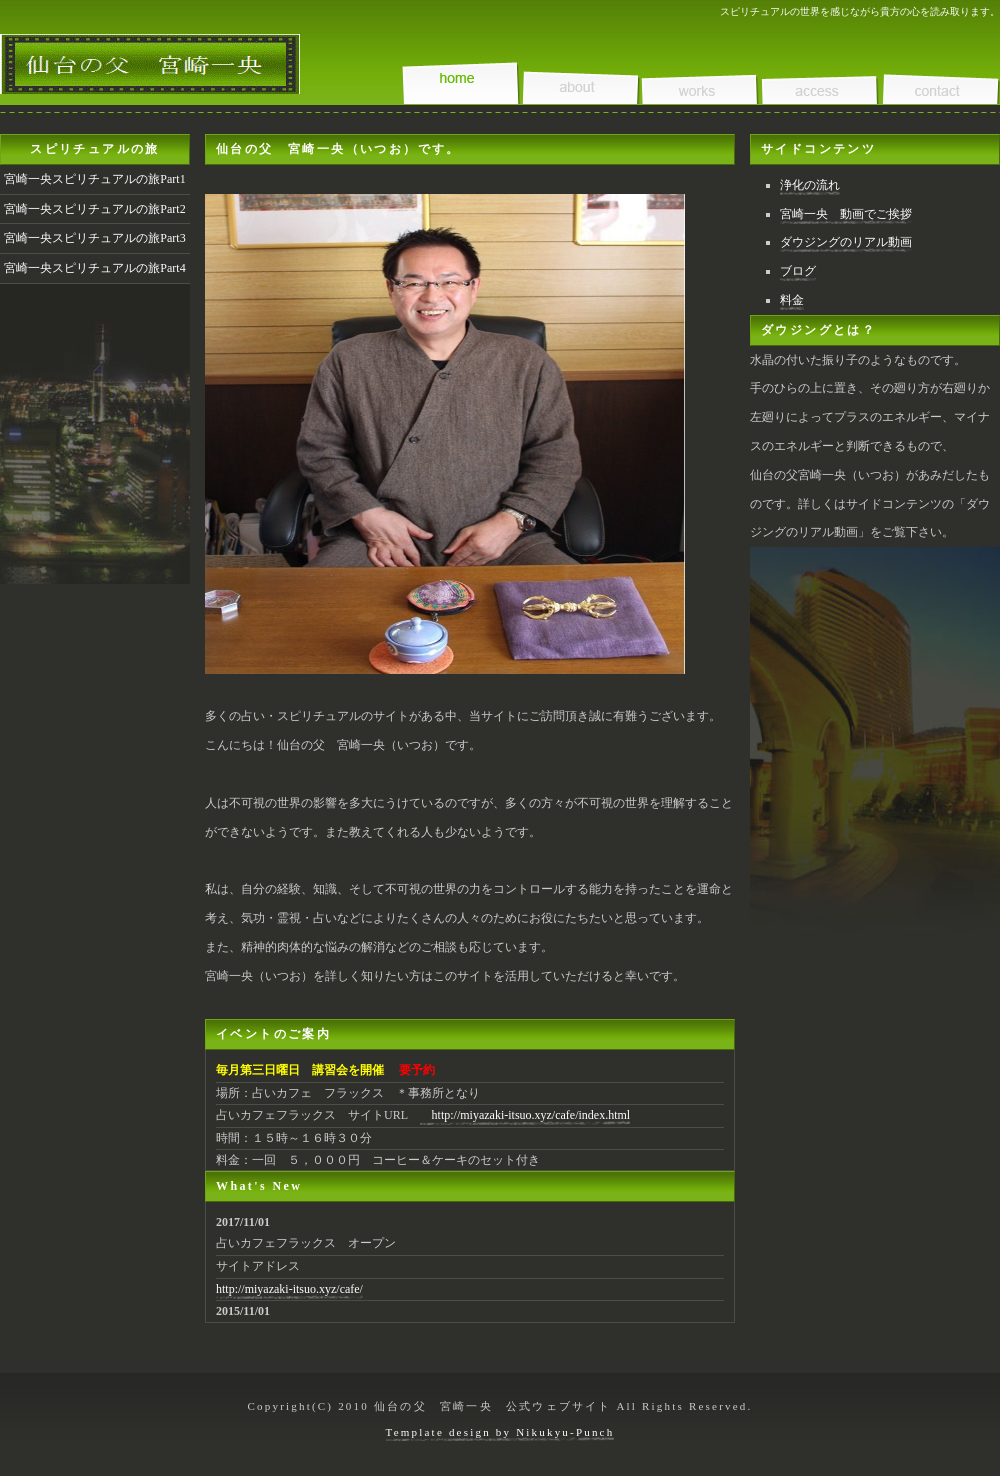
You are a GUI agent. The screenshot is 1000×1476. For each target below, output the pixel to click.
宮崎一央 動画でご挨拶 (846, 214)
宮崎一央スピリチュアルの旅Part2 (94, 209)
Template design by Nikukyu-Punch (500, 1432)
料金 (792, 300)
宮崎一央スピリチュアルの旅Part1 (94, 179)
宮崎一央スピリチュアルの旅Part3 (94, 238)
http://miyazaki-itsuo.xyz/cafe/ (289, 1289)
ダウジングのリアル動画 (846, 242)
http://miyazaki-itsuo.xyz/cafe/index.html (525, 1115)
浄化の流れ (810, 185)
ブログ (798, 271)
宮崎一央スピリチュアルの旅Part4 (94, 268)
